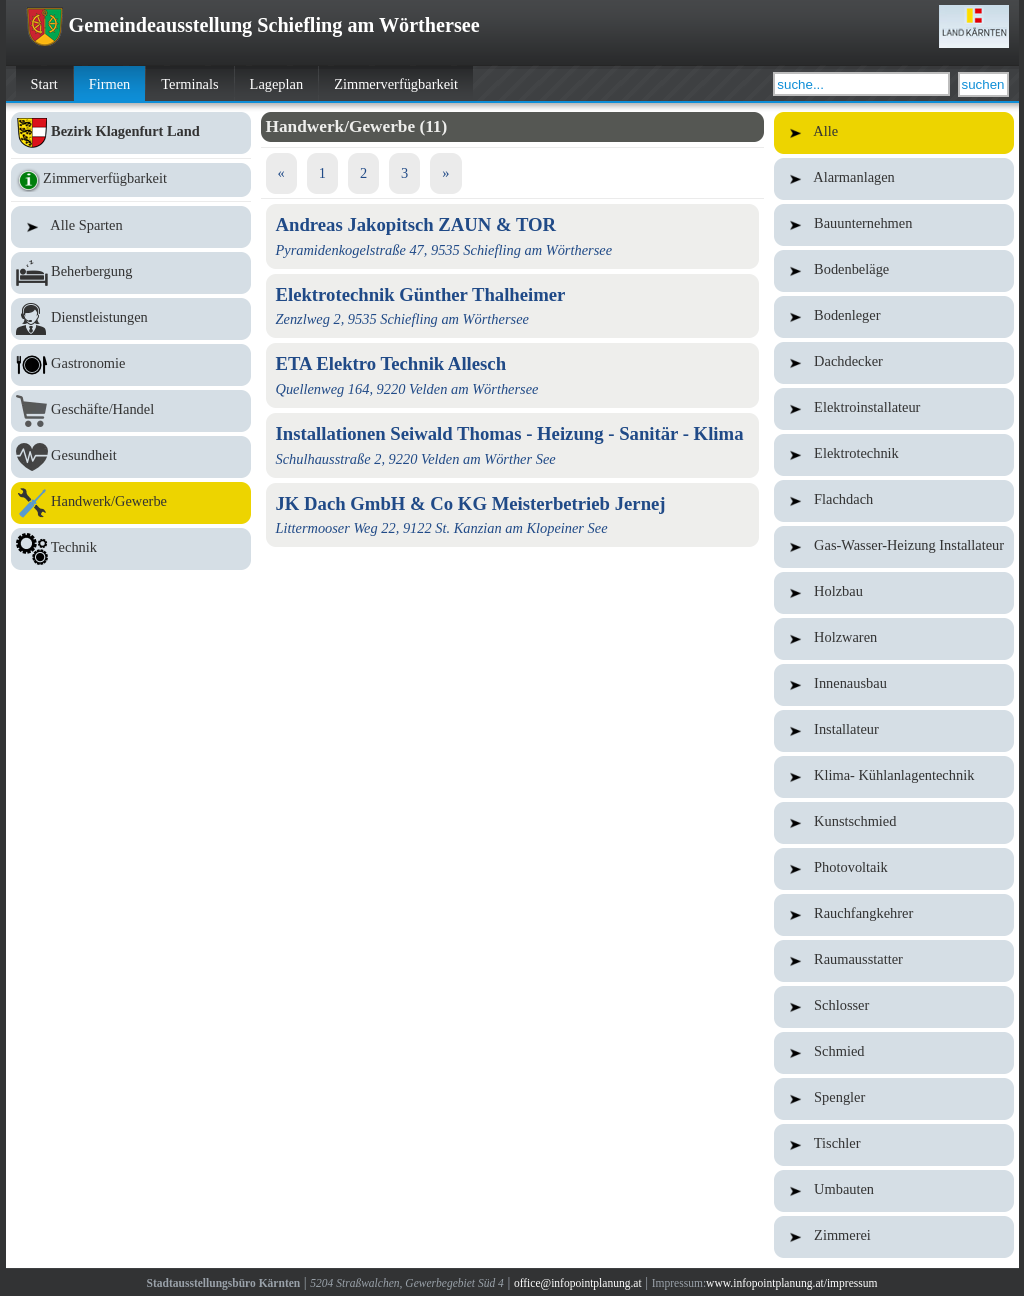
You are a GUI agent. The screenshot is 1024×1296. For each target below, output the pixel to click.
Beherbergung (131, 273)
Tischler (894, 1145)
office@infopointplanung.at (578, 1283)
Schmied (894, 1053)
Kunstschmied (894, 823)
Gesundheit (131, 457)
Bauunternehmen (894, 225)
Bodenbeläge (894, 271)
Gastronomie (131, 365)
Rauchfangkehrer (894, 915)
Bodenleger (894, 317)
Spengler (894, 1099)
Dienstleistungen (131, 319)
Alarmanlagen (894, 179)
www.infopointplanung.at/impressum (791, 1283)
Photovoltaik (894, 869)
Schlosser (894, 1007)
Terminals (189, 84)
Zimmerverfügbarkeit (396, 84)
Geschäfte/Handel (131, 411)
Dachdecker (894, 363)
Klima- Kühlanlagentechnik (894, 777)
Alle (894, 133)
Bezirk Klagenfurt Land (131, 133)
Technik (131, 549)
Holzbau (894, 593)
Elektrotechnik (894, 455)
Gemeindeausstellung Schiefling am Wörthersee (253, 25)
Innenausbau (894, 685)
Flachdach (894, 501)
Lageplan (277, 84)
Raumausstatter (894, 961)
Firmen (110, 84)
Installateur (894, 731)
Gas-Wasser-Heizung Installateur (894, 547)
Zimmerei (894, 1237)
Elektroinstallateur (894, 409)
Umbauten (894, 1191)
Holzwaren (894, 639)
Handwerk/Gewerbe (131, 503)
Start (44, 84)
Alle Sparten (131, 227)
